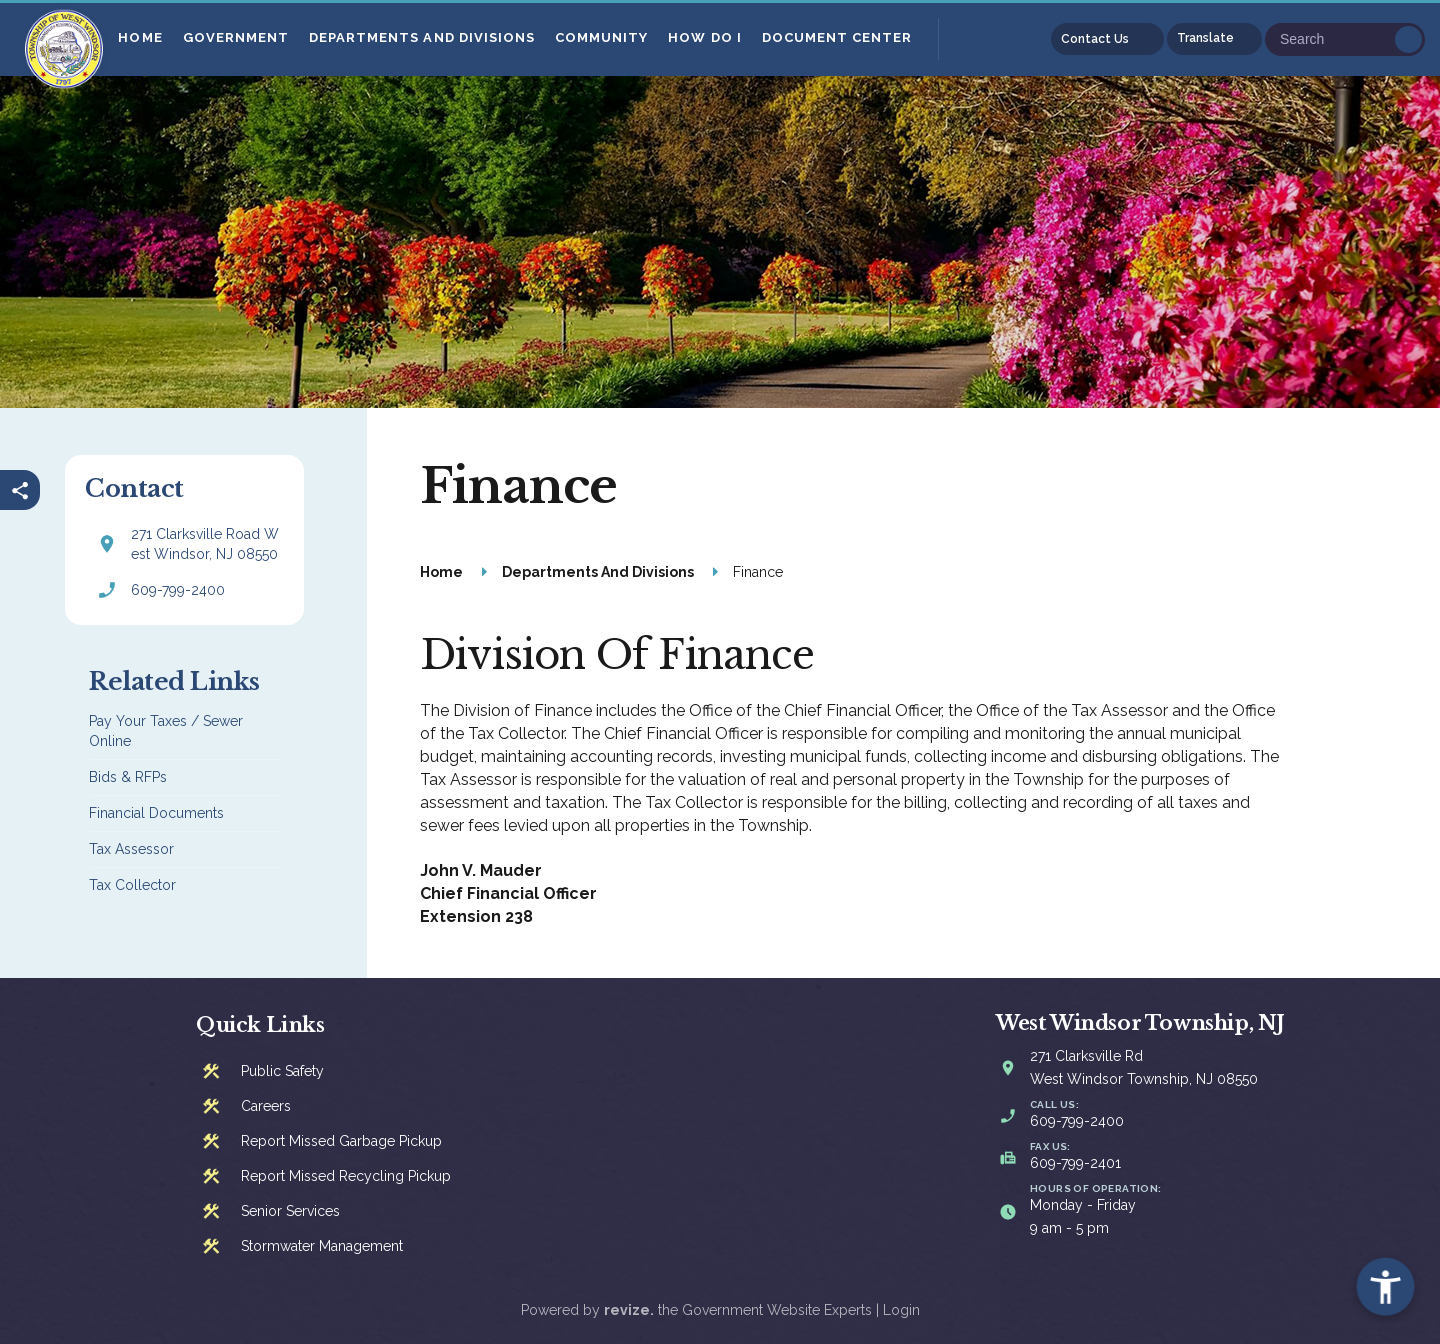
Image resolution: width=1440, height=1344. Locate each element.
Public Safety (282, 1071)
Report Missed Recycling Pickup (346, 1176)
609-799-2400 (178, 590)
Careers (266, 1106)
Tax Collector (132, 885)
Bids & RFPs (128, 777)
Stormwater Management (322, 1246)
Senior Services (290, 1211)
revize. (629, 1310)
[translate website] (1214, 39)
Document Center (838, 37)
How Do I (706, 37)
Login (901, 1310)
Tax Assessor (131, 849)
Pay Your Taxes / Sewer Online (166, 731)
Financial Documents (156, 813)
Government (237, 37)
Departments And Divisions (424, 37)
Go (1408, 39)
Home (142, 37)
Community (603, 37)
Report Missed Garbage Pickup (341, 1141)
